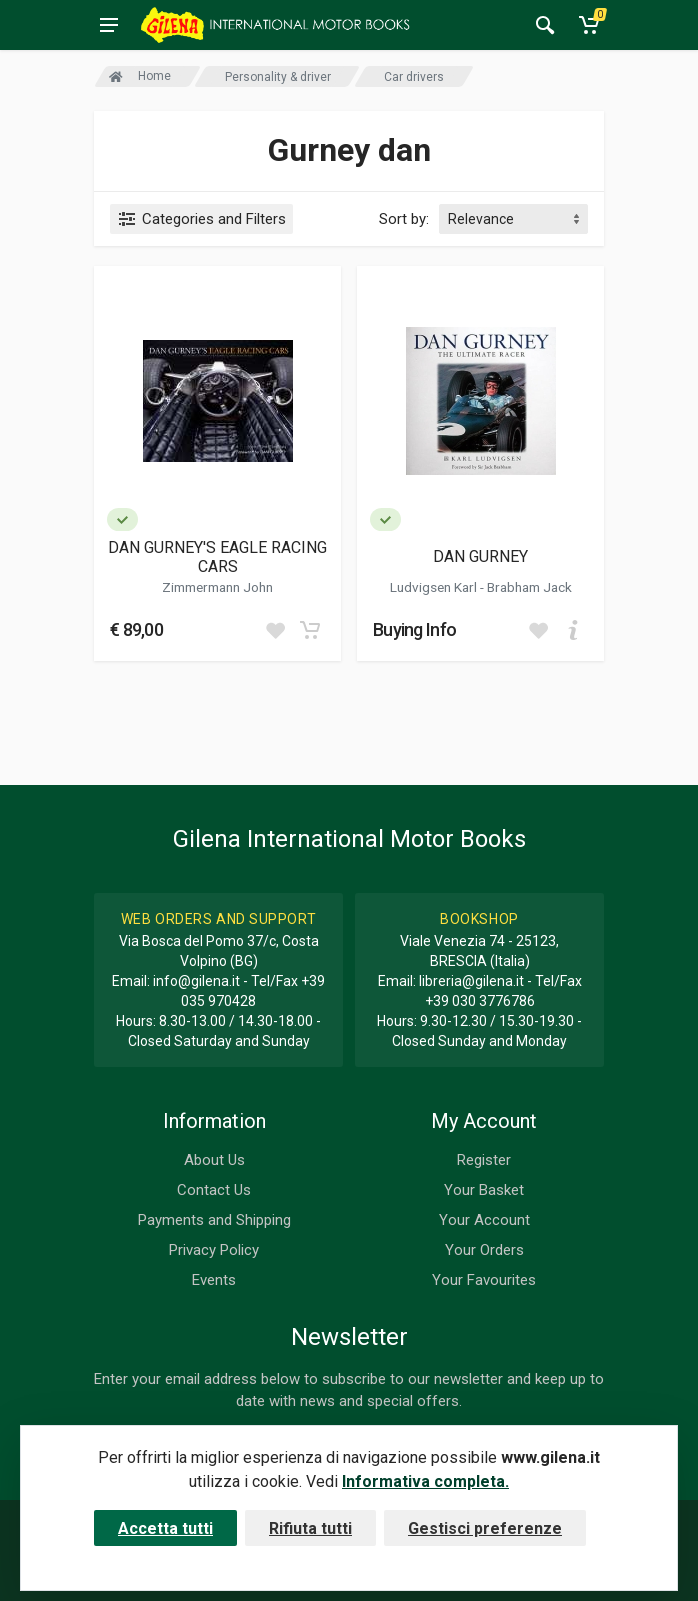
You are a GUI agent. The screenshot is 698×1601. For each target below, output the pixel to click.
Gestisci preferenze (485, 1528)
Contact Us (214, 1190)
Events (214, 1280)
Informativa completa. (425, 1481)
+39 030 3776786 (480, 1001)
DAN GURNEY (480, 556)
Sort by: (404, 219)
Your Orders (484, 1250)
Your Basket (484, 1190)
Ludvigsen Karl (435, 587)
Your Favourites (484, 1280)
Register (484, 1160)
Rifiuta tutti (310, 1528)
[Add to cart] (310, 630)
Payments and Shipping (214, 1220)
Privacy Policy (214, 1250)
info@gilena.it (196, 981)
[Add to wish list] (275, 630)
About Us (214, 1160)
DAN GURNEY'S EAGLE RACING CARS (217, 557)
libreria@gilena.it (471, 981)
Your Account (484, 1220)
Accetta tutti (165, 1528)
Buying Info (414, 629)
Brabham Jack (529, 587)
